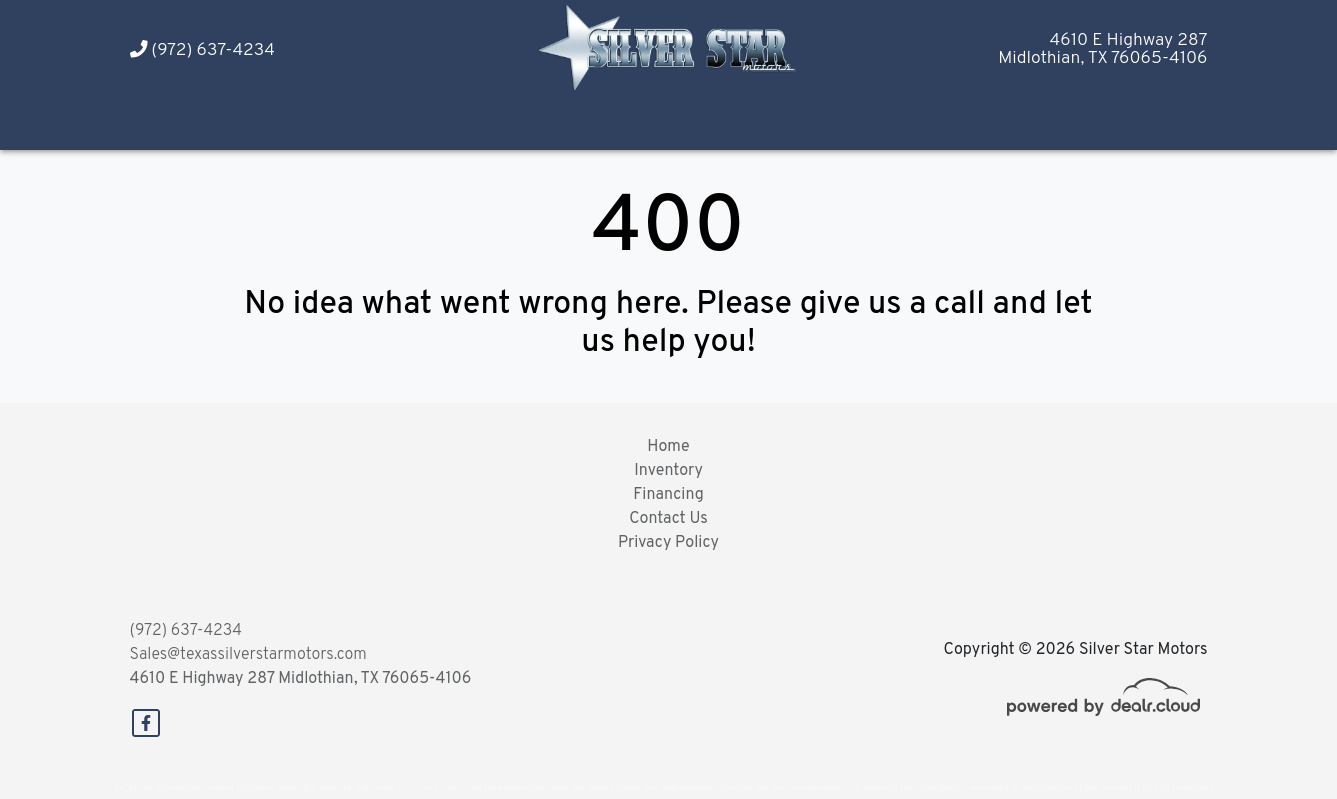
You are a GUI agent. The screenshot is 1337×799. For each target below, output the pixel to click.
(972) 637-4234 (202, 50)
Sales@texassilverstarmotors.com (248, 655)
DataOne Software (433, 788)
